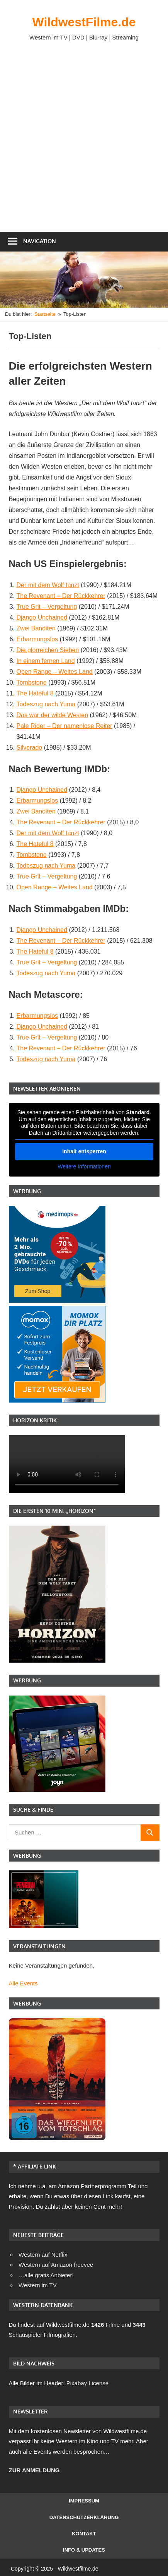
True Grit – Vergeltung (47, 606)
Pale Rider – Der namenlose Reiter (64, 726)
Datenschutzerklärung (84, 2517)
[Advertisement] (84, 135)
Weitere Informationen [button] (84, 1166)
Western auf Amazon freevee (56, 2264)
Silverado (29, 747)
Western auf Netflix (43, 2254)
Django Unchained (42, 617)
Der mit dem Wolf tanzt (48, 585)
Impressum (84, 2501)
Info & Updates (84, 2550)
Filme (105, 2324)
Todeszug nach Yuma (46, 704)
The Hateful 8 (35, 693)
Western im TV (38, 2285)
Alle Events (23, 1983)
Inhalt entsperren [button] (84, 1151)
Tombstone (32, 682)
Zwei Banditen (36, 628)
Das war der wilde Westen (52, 715)
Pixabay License (87, 2383)
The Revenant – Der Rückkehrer (61, 596)
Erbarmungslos (37, 639)
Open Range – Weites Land (55, 671)
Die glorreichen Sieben (48, 650)
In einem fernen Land (46, 661)
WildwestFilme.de (84, 22)
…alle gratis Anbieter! (46, 2275)
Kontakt (84, 2534)
